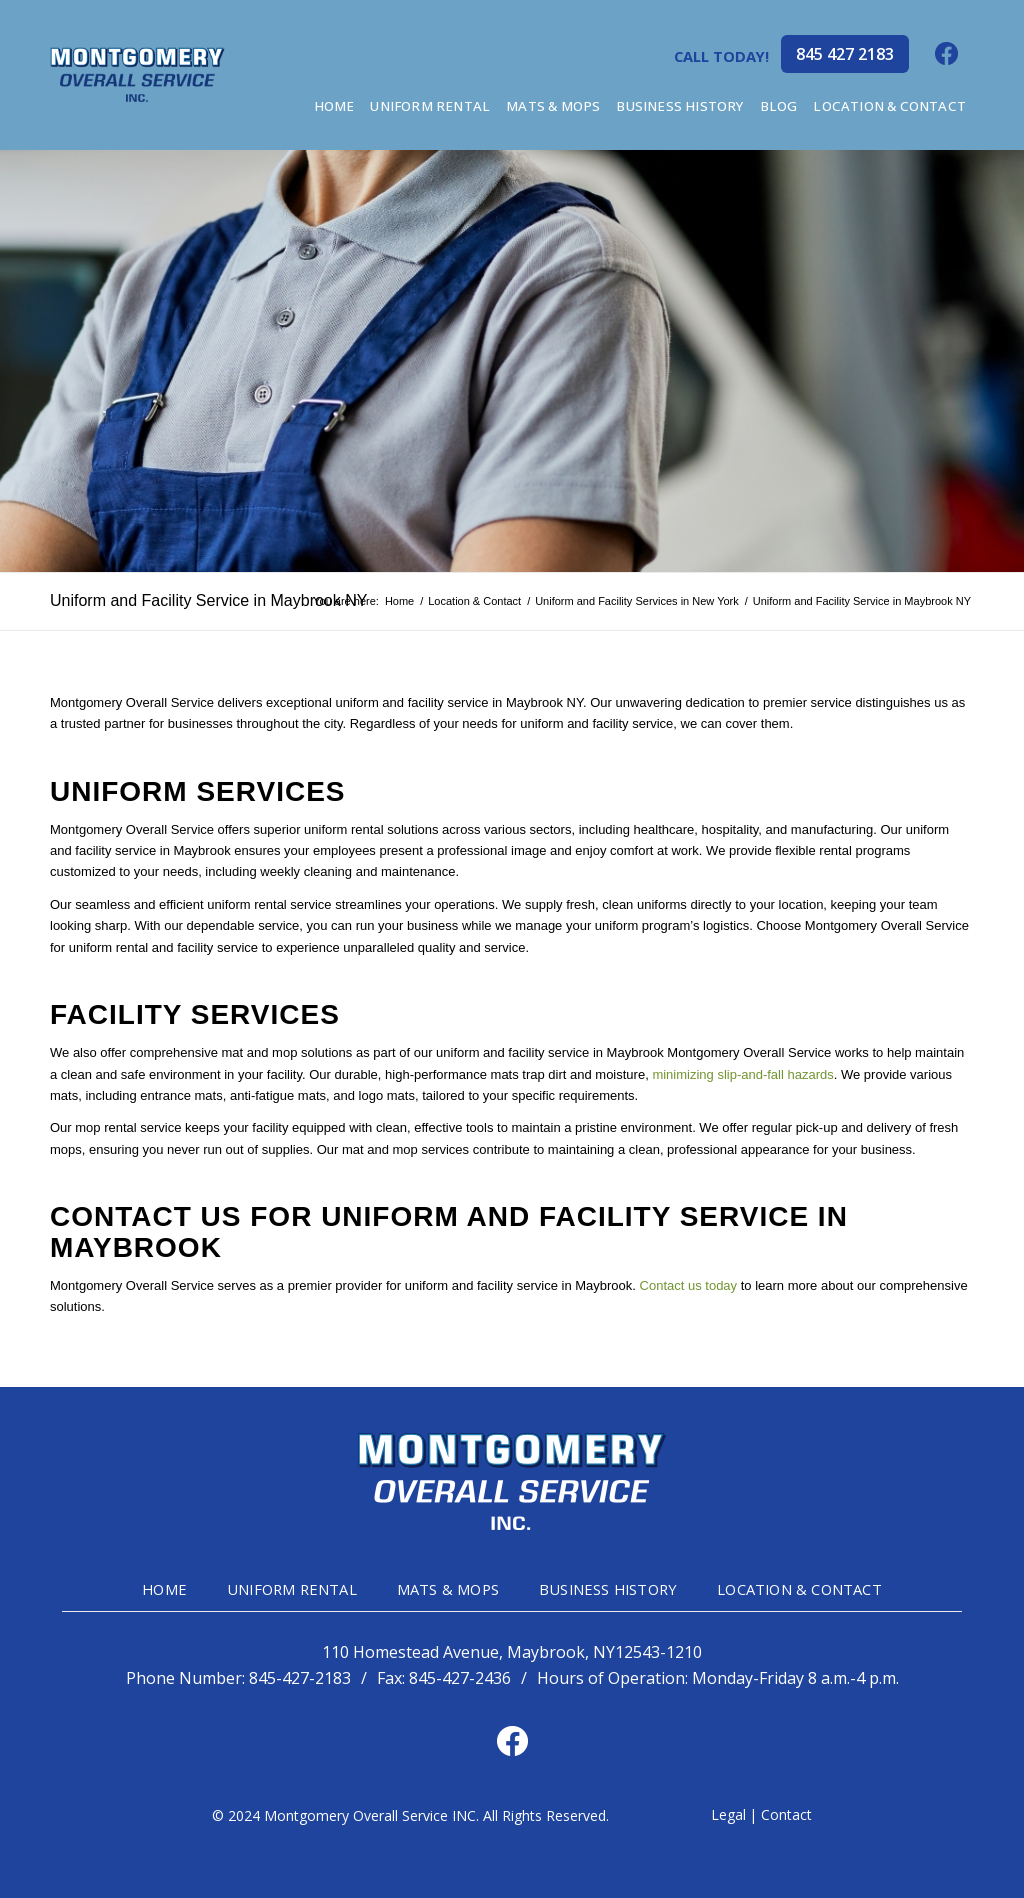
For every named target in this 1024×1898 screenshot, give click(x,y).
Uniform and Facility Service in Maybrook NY (208, 600)
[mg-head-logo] (137, 75)
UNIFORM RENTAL (292, 1589)
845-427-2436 (460, 1678)
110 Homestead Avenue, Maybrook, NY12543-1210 (512, 1652)
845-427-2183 (300, 1678)
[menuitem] (334, 106)
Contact (786, 1814)
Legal (728, 1814)
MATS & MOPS (448, 1589)
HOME (164, 1589)
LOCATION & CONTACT (799, 1589)
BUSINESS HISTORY (608, 1589)
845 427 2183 (845, 54)
